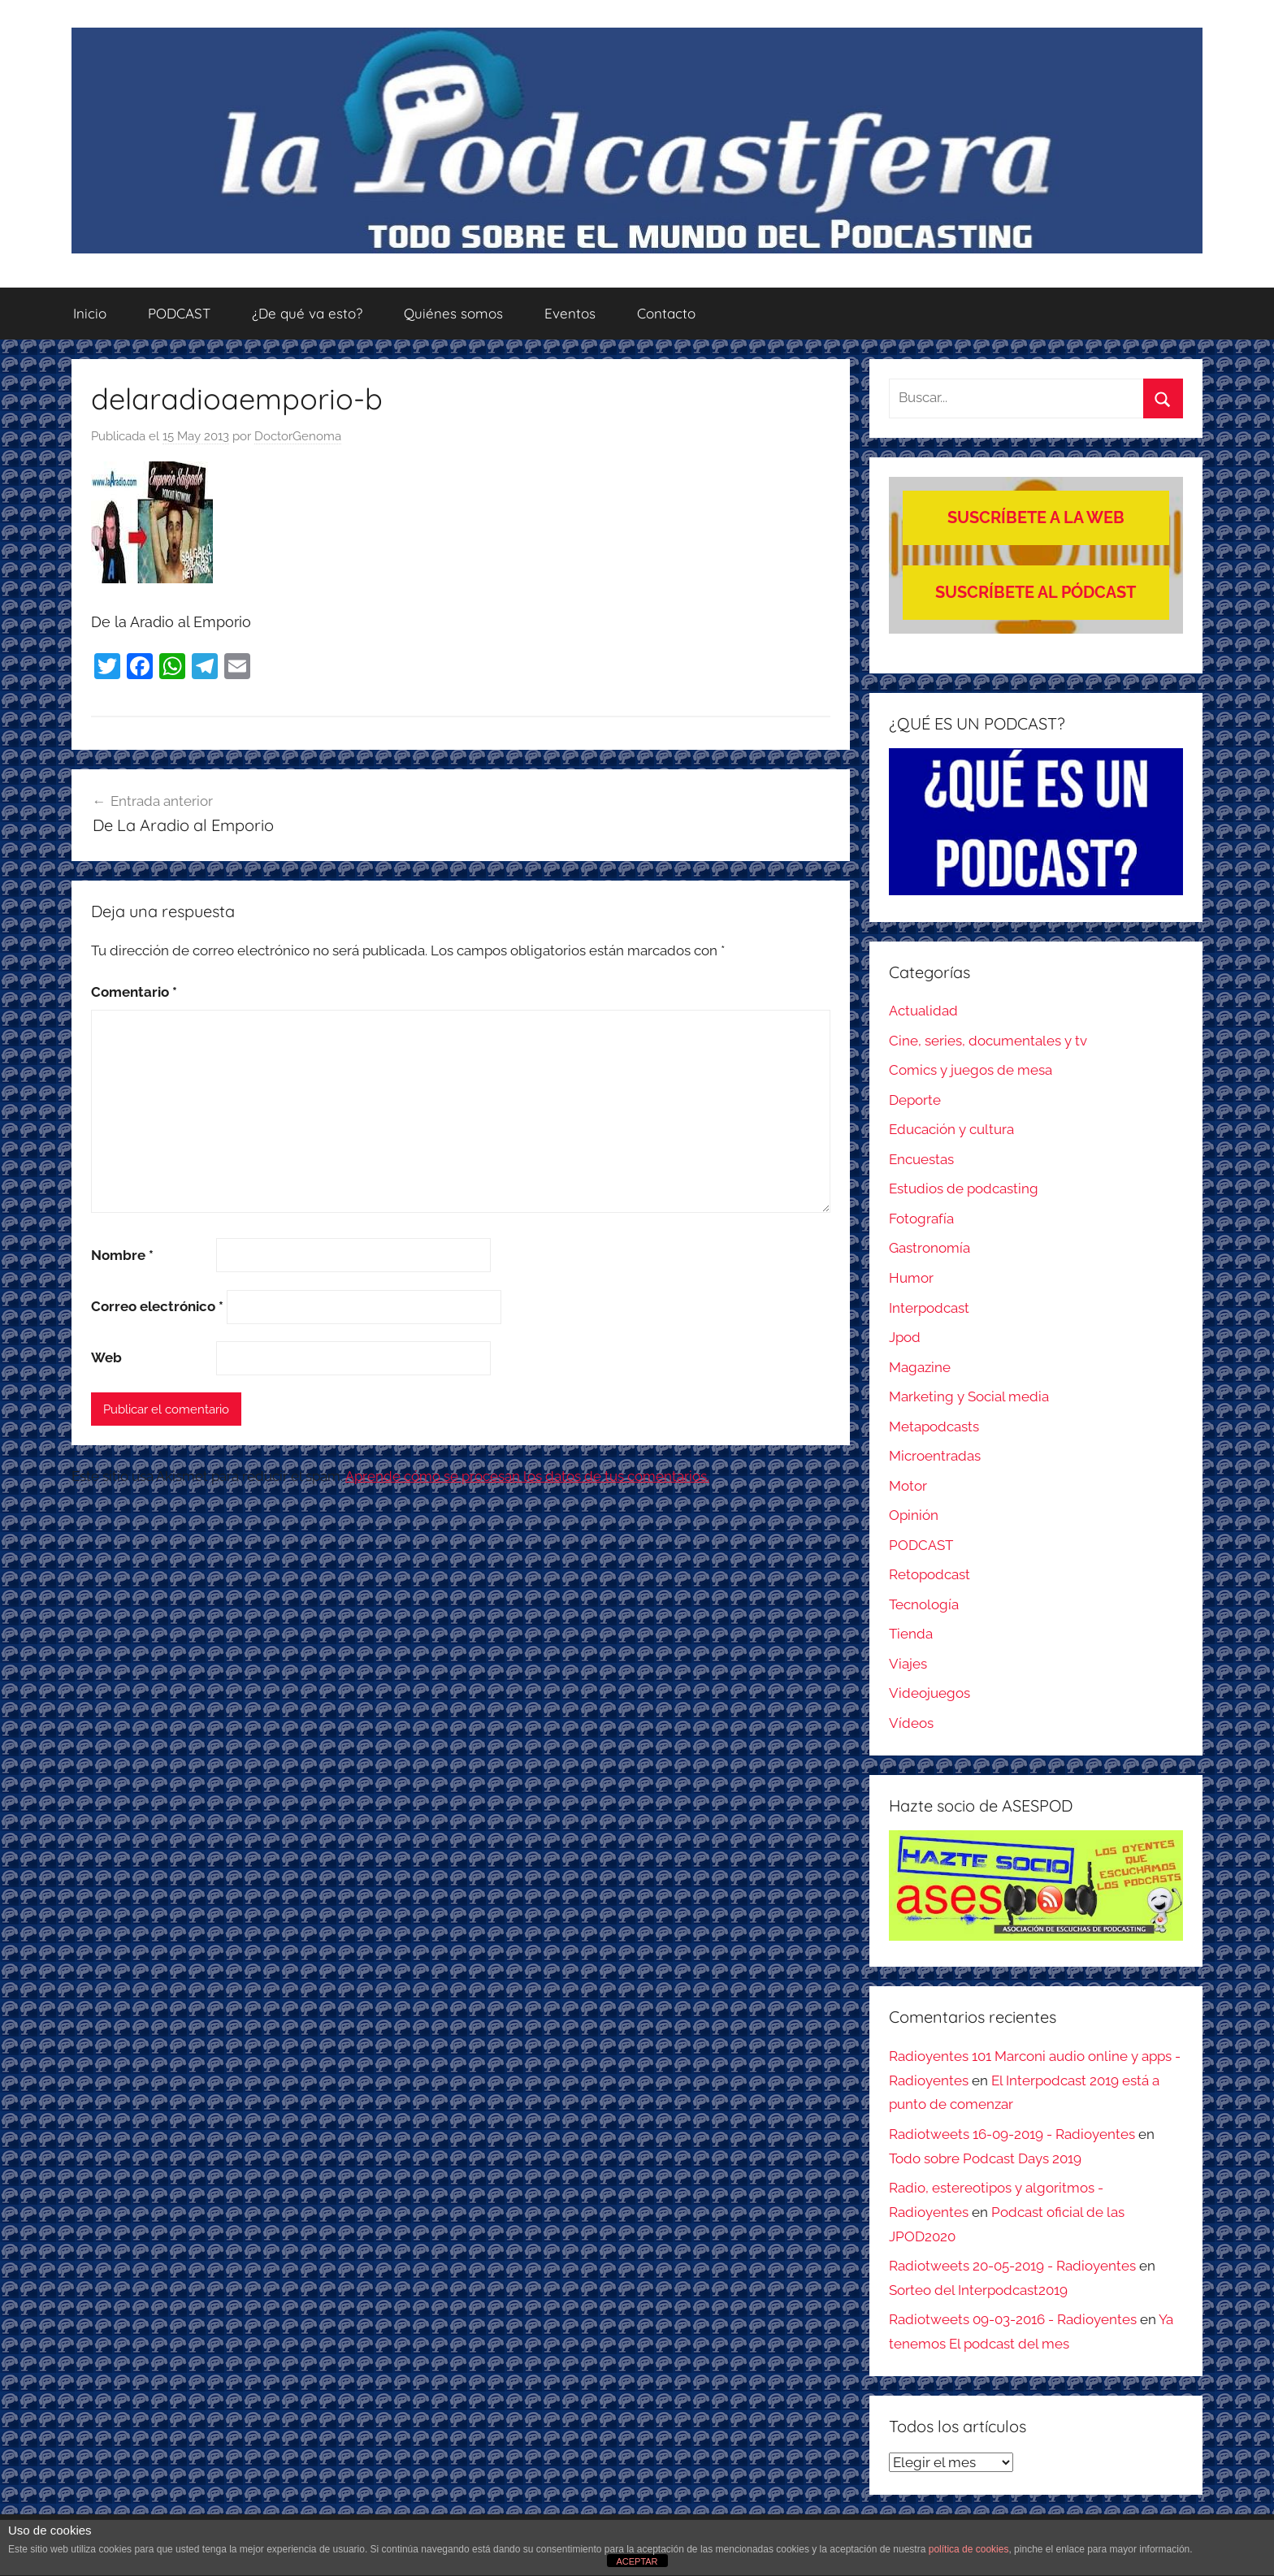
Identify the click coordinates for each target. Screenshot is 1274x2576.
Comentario (134, 992)
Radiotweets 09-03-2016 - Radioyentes (1013, 2319)
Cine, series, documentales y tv (988, 1041)
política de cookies (969, 2549)
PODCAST (179, 313)
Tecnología (924, 1604)
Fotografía (921, 1218)
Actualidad (923, 1010)
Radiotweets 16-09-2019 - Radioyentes (1012, 2134)
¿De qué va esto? (307, 313)
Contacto (666, 313)
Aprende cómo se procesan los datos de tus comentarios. (527, 1476)
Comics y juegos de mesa (970, 1070)
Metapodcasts (934, 1426)
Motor (908, 1486)
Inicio (89, 313)
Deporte (915, 1100)
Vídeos (911, 1723)
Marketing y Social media (969, 1396)
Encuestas (921, 1159)
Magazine (920, 1367)
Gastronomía (929, 1248)
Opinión (913, 1515)
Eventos (570, 313)
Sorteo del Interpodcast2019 (978, 2290)
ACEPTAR (636, 2561)
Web (106, 1357)
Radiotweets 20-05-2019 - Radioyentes (1012, 2266)
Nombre (122, 1255)
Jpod (905, 1337)
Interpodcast (929, 1308)
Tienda (911, 1634)
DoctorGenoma (297, 436)
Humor (911, 1278)
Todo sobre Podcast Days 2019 (985, 2158)
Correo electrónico (157, 1306)
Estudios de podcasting (963, 1188)
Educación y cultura (951, 1129)
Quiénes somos (453, 313)
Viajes (908, 1664)
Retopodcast (929, 1574)
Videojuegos (929, 1693)
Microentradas (935, 1456)
